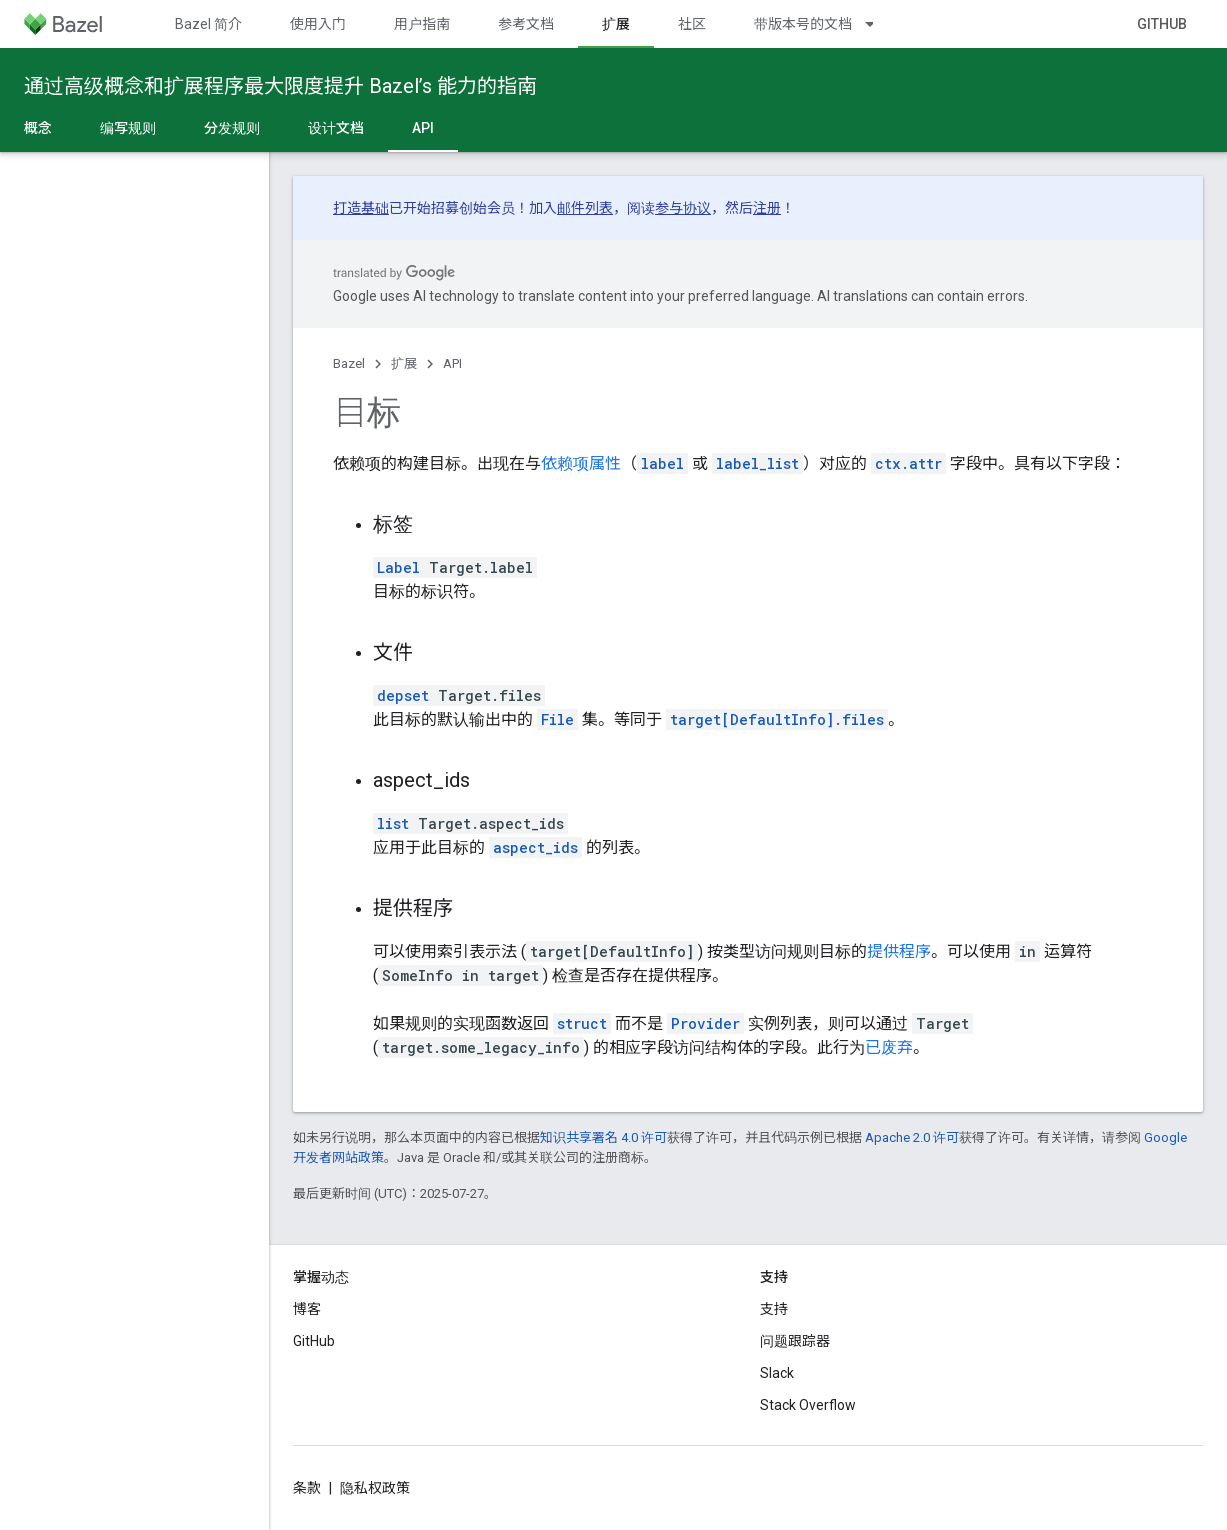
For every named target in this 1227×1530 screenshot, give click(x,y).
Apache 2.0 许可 (912, 1137)
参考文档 (526, 24)
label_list (757, 463)
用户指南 (422, 24)
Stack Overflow (808, 1405)
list (393, 823)
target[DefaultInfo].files (777, 719)
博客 (307, 1309)
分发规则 (232, 128)
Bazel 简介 (208, 24)
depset (403, 695)
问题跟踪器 (795, 1341)
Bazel (349, 363)
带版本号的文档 (803, 24)
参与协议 (683, 208)
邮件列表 (585, 208)
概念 (38, 128)
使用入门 (318, 24)
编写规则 (128, 128)
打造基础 (361, 208)
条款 (307, 1488)
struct (582, 1023)
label (662, 463)
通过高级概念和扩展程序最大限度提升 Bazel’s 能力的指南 (280, 86)
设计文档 (336, 128)
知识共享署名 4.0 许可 (603, 1137)
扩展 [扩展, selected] (616, 24)
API (452, 363)
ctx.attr (908, 463)
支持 (774, 1309)
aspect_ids (535, 847)
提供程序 (899, 951)
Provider (705, 1023)
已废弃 (889, 1047)
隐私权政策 (375, 1488)
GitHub (1162, 24)
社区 (692, 24)
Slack (777, 1373)
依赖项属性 (581, 463)
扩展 (404, 363)
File (557, 719)
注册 (767, 208)
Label (398, 567)
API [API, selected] (423, 128)
